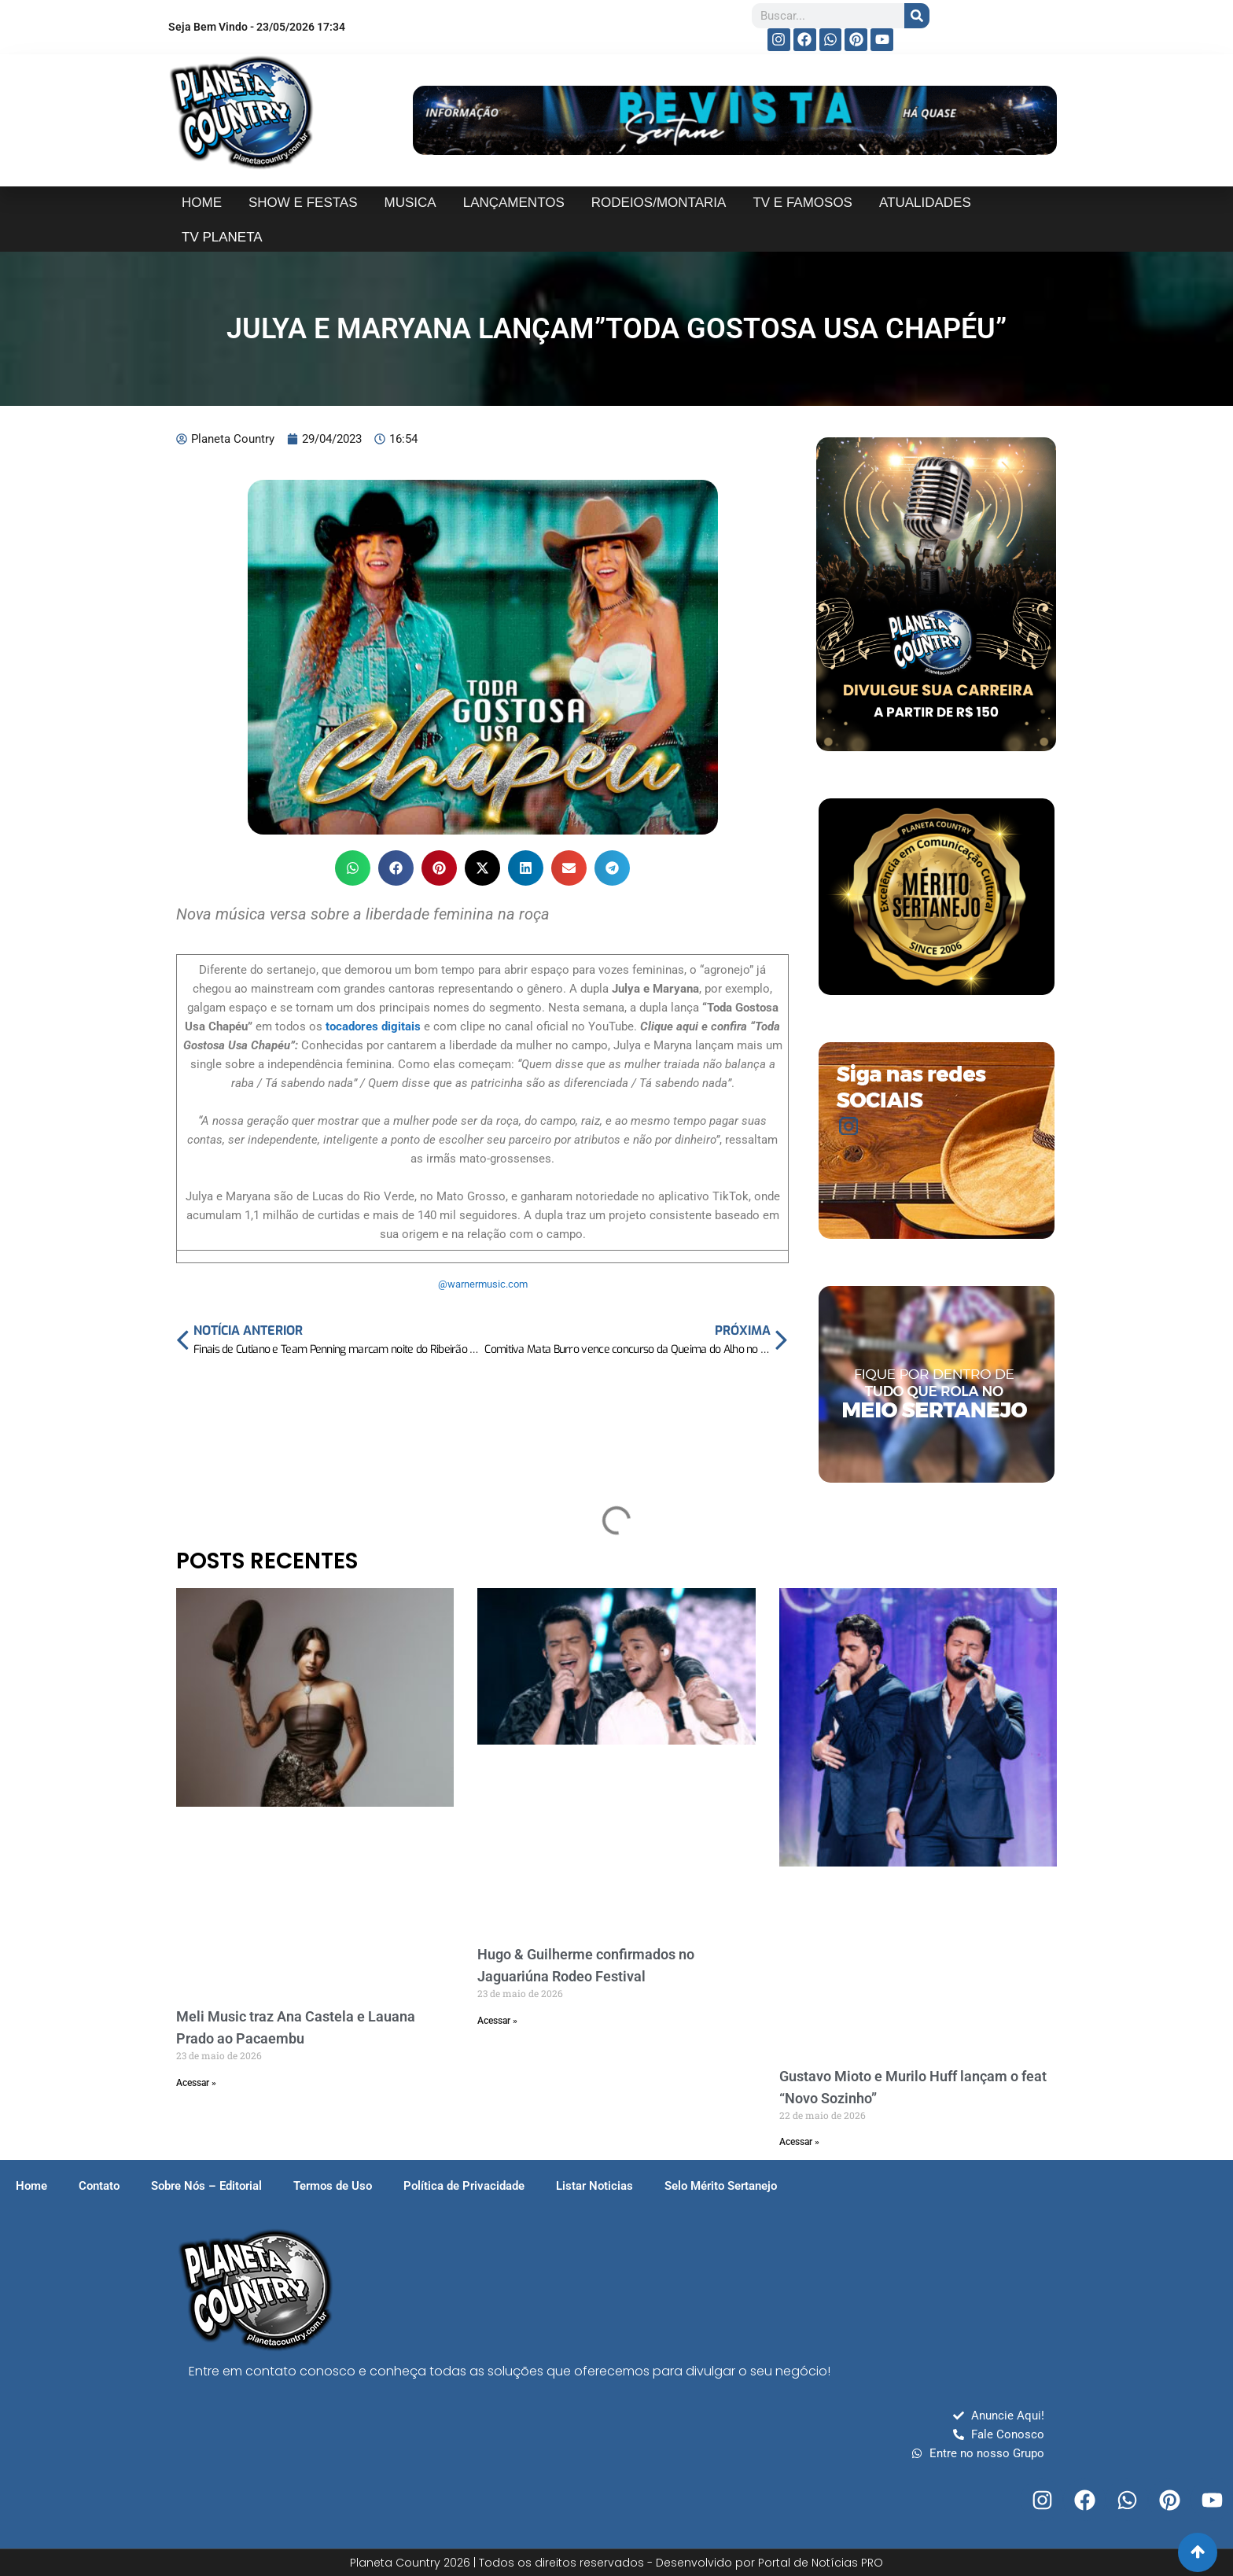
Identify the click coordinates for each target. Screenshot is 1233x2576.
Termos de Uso (332, 2186)
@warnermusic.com (483, 1284)
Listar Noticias (594, 2186)
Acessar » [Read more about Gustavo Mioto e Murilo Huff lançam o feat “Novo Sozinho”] (799, 2141)
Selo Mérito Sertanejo (720, 2186)
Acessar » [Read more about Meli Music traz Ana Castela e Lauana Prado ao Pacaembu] (196, 2082)
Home (31, 2186)
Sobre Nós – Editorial (206, 2186)
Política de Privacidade (463, 2186)
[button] (352, 868)
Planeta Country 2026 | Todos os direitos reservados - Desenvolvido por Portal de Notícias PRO (616, 2562)
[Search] (916, 15)
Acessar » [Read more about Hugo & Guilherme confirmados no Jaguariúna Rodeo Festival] (497, 2020)
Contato (99, 2186)
